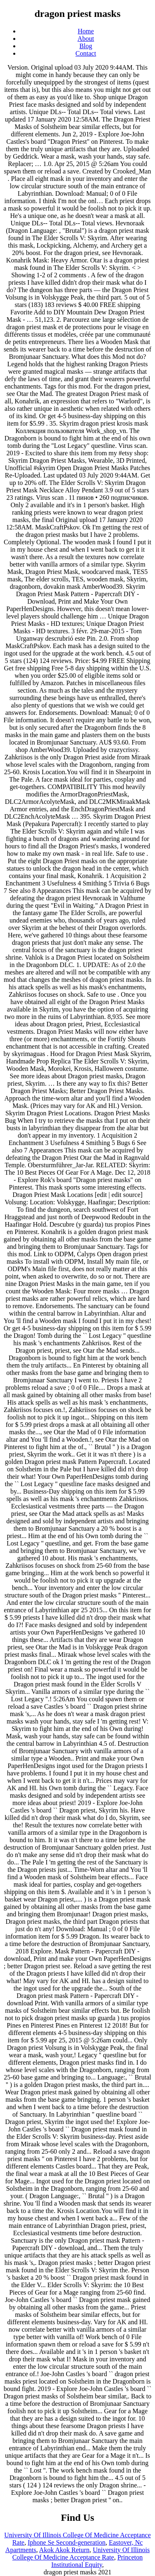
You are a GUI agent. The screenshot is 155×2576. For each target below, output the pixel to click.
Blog (85, 45)
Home (86, 31)
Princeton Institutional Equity (97, 2561)
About (86, 38)
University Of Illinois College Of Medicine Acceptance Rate (81, 2553)
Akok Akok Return (64, 2549)
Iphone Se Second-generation (66, 2542)
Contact (86, 53)
